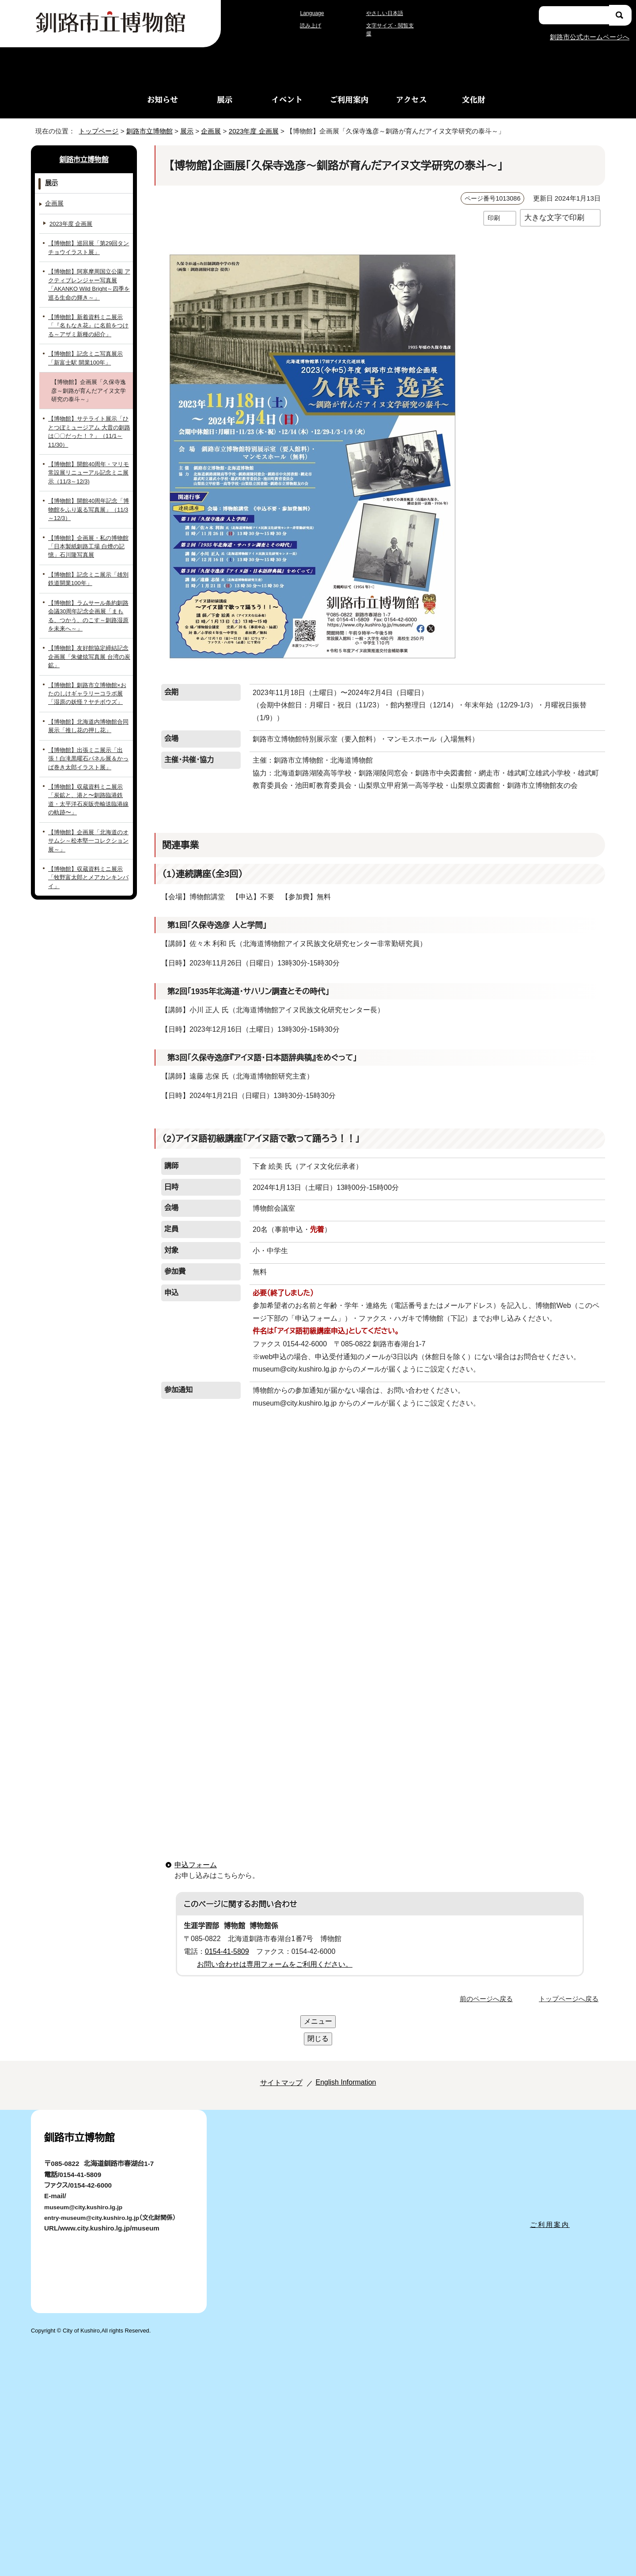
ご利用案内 (348, 99)
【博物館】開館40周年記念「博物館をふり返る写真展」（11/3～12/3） (88, 500)
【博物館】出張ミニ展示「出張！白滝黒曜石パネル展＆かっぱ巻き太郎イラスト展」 (88, 740)
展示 (224, 99)
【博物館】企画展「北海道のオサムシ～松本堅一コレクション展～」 (88, 810)
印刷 (494, 217)
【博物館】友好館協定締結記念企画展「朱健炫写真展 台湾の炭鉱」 (89, 643)
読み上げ (311, 29)
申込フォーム (194, 1851)
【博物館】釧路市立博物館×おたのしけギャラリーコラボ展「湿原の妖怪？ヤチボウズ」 (87, 676)
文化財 (473, 99)
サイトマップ (271, 2034)
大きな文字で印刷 (554, 217)
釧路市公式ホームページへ (589, 36)
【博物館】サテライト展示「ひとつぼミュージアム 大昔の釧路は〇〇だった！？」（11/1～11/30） (87, 426)
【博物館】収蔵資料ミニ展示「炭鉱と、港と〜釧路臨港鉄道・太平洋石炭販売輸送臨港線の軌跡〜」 (88, 777)
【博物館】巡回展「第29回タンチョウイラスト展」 (89, 247)
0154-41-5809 (230, 1937)
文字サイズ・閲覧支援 (391, 29)
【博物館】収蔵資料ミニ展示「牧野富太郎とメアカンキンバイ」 (88, 838)
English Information (343, 2034)
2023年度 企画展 (261, 130)
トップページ (95, 130)
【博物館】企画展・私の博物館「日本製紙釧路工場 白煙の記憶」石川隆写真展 (88, 537)
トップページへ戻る (569, 1985)
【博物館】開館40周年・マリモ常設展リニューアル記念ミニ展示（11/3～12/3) (87, 463)
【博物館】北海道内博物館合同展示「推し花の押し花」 (88, 708)
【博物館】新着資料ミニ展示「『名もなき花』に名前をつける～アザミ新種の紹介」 (88, 325)
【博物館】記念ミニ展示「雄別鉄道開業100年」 (88, 569)
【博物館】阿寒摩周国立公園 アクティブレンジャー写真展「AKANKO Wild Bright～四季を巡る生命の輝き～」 (89, 284)
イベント (286, 99)
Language (314, 17)
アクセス (411, 99)
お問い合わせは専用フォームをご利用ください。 (271, 1950)
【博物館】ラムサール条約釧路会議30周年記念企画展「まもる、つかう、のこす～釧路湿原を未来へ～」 (89, 606)
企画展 (213, 130)
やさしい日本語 (384, 17)
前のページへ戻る (488, 1985)
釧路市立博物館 (147, 130)
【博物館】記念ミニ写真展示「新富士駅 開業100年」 (88, 357)
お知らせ (162, 99)
